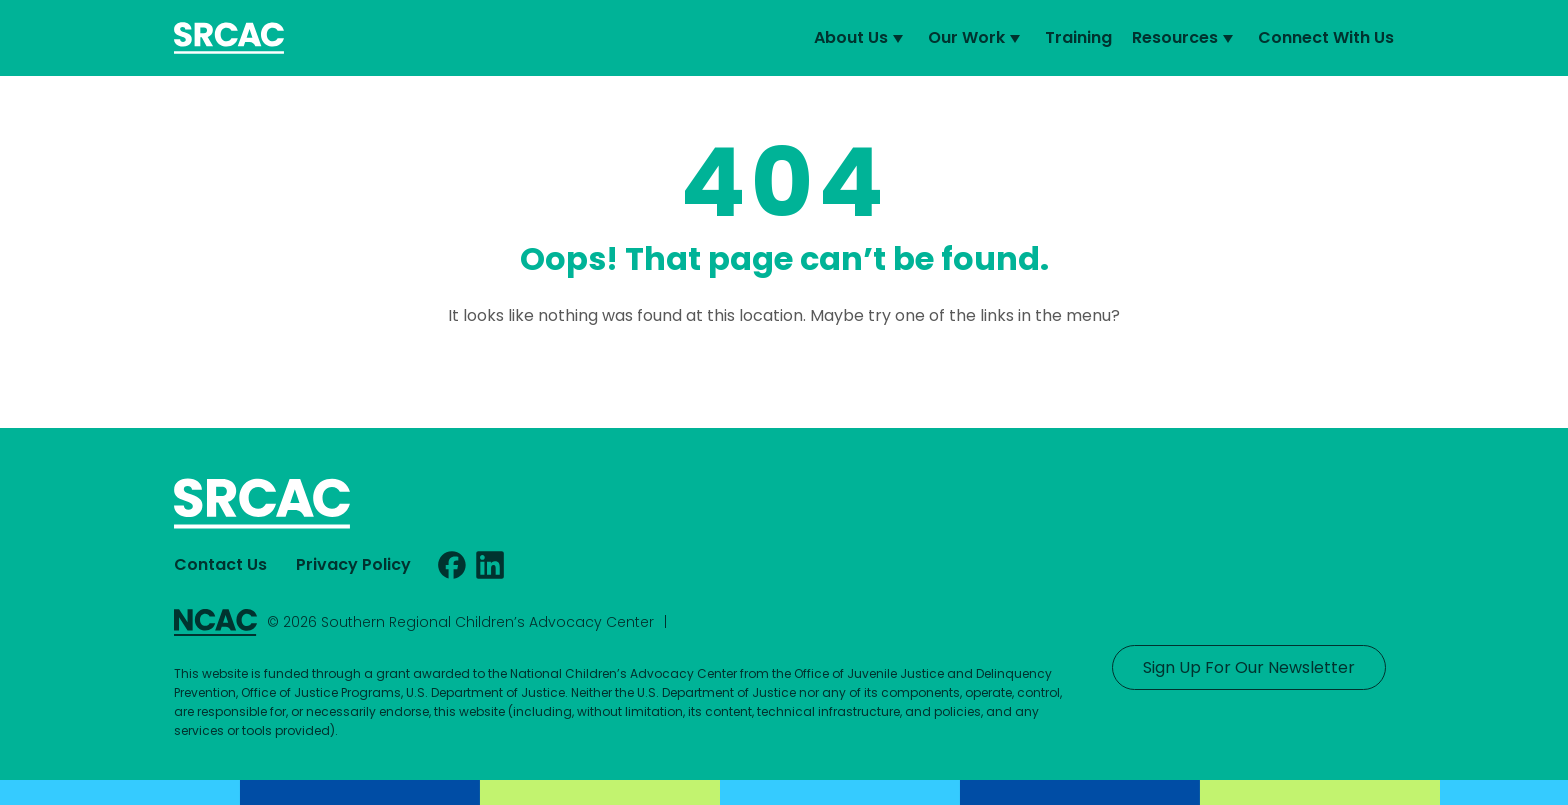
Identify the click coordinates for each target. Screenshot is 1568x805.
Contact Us (220, 564)
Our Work (976, 38)
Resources (1185, 38)
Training (1078, 37)
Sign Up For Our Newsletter (1249, 667)
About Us (861, 38)
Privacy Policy (353, 564)
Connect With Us (1326, 37)
